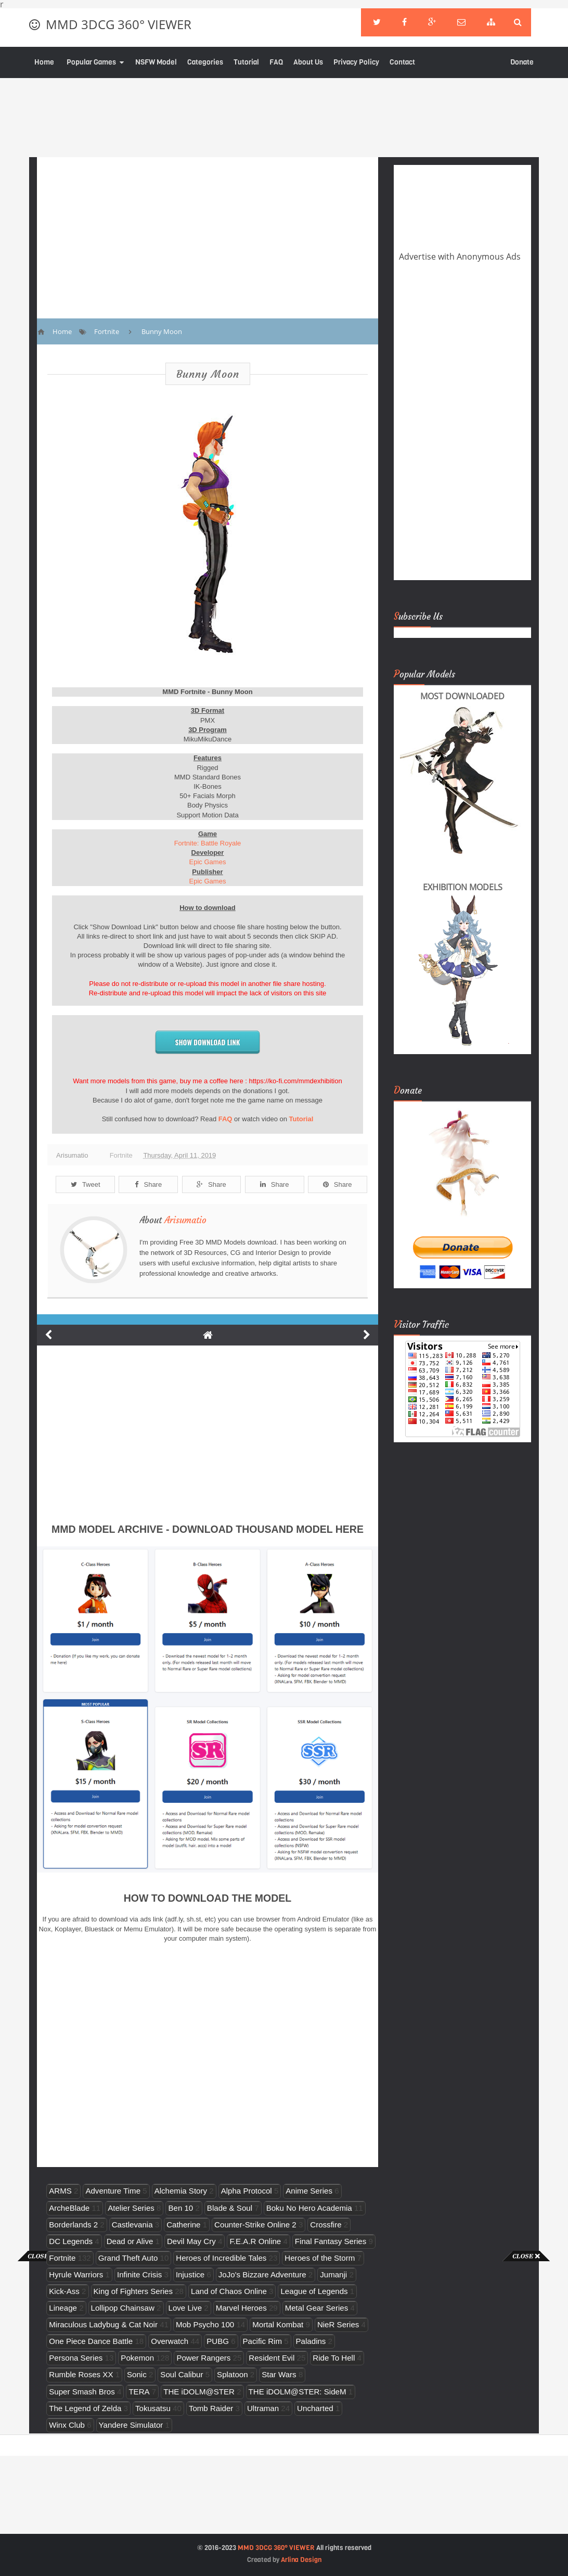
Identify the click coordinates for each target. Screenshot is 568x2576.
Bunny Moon (207, 373)
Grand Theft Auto (128, 2257)
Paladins (311, 2341)
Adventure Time (112, 2190)
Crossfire (325, 2224)
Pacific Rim (262, 2341)
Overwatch (169, 2341)
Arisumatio (185, 1220)
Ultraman (263, 2408)
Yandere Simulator (131, 2424)
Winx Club (67, 2424)
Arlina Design (301, 2559)
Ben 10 (180, 2207)
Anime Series (309, 2190)
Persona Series (75, 2357)
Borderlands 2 (73, 2224)
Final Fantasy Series (330, 2241)
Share (148, 1184)
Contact (402, 62)
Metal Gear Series (316, 2307)
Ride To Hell (334, 2357)
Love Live (185, 2307)
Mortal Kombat (277, 2324)
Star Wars (279, 2374)
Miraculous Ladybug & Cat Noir (103, 2324)
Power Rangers (203, 2357)
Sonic (137, 2374)
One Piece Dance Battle (91, 2341)
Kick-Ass (64, 2291)
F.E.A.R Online (255, 2241)
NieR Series (338, 2324)
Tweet (85, 1184)
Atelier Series (131, 2207)
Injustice (190, 2274)
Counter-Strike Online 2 (255, 2224)
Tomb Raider (211, 2408)
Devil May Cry (191, 2241)
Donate (522, 62)
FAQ (276, 62)
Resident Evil (271, 2357)
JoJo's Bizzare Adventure (262, 2274)
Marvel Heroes (241, 2307)
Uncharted (315, 2408)
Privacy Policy (356, 62)
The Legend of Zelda (85, 2408)
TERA (138, 2391)
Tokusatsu (153, 2408)
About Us (308, 62)
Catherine (183, 2224)
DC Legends (71, 2241)
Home (44, 62)
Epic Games (207, 862)
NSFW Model (156, 62)
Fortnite (121, 1155)
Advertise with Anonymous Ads (460, 256)
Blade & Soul (229, 2207)
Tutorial (246, 62)
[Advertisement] (41, 2417)
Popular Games (91, 62)
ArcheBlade (69, 2207)
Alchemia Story (180, 2190)
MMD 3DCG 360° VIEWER (118, 24)
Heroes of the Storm (320, 2257)
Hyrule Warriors (76, 2274)
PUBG (217, 2341)
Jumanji (333, 2274)
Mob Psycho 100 (205, 2324)
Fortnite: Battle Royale (207, 843)
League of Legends (313, 2291)
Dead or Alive (130, 2241)
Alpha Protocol (246, 2190)
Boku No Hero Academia (309, 2207)
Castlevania (132, 2224)
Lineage (63, 2307)
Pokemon (137, 2357)
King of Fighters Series (133, 2291)
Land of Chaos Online (229, 2291)
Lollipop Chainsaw (122, 2307)
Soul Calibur (181, 2374)
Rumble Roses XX (81, 2374)
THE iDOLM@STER (199, 2391)
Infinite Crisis (139, 2274)
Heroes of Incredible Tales (221, 2257)
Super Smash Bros (82, 2391)
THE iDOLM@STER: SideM (297, 2391)
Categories (205, 62)
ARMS (60, 2190)
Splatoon (232, 2374)
